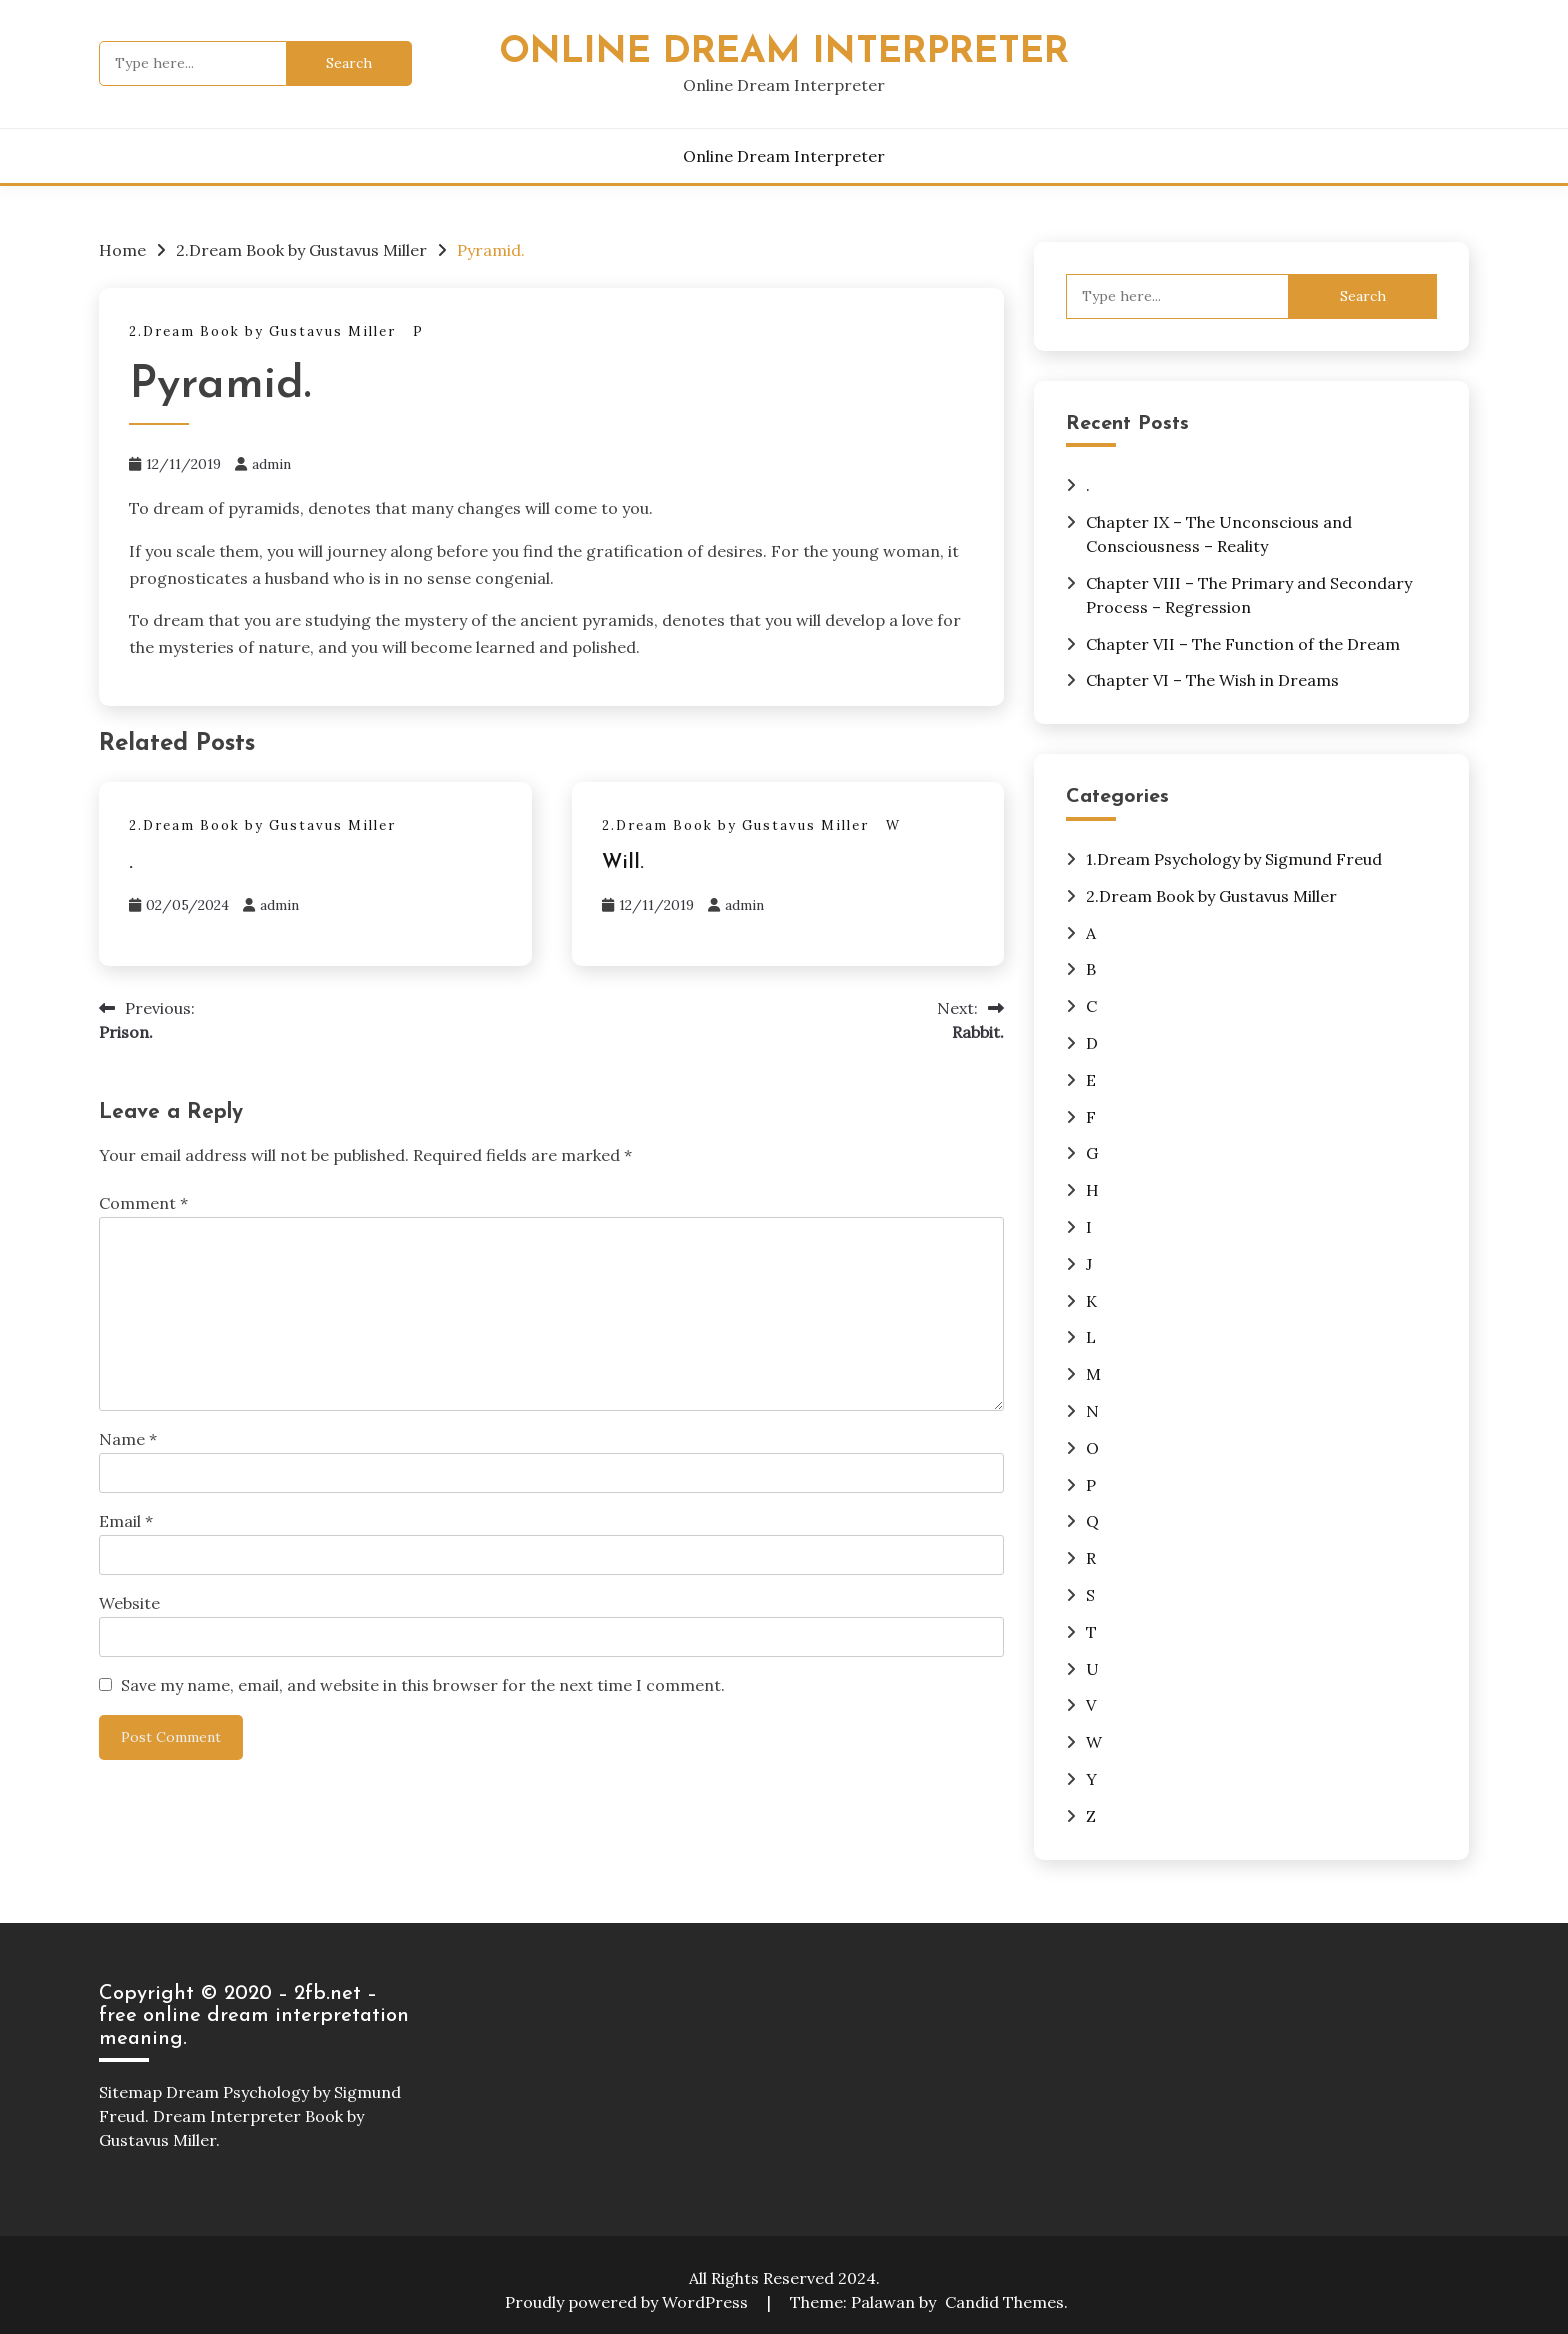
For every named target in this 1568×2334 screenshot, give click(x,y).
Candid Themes (1004, 2302)
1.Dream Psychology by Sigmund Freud (1234, 859)
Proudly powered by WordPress (628, 2302)
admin (271, 464)
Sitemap (130, 2092)
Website (129, 1603)
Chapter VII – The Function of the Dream (1243, 644)
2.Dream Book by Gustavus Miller (262, 331)
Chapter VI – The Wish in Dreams (1212, 680)
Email (126, 1521)
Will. (623, 863)
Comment (143, 1203)
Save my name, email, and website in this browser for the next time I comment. (423, 1685)
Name (128, 1439)
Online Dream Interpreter (784, 52)
